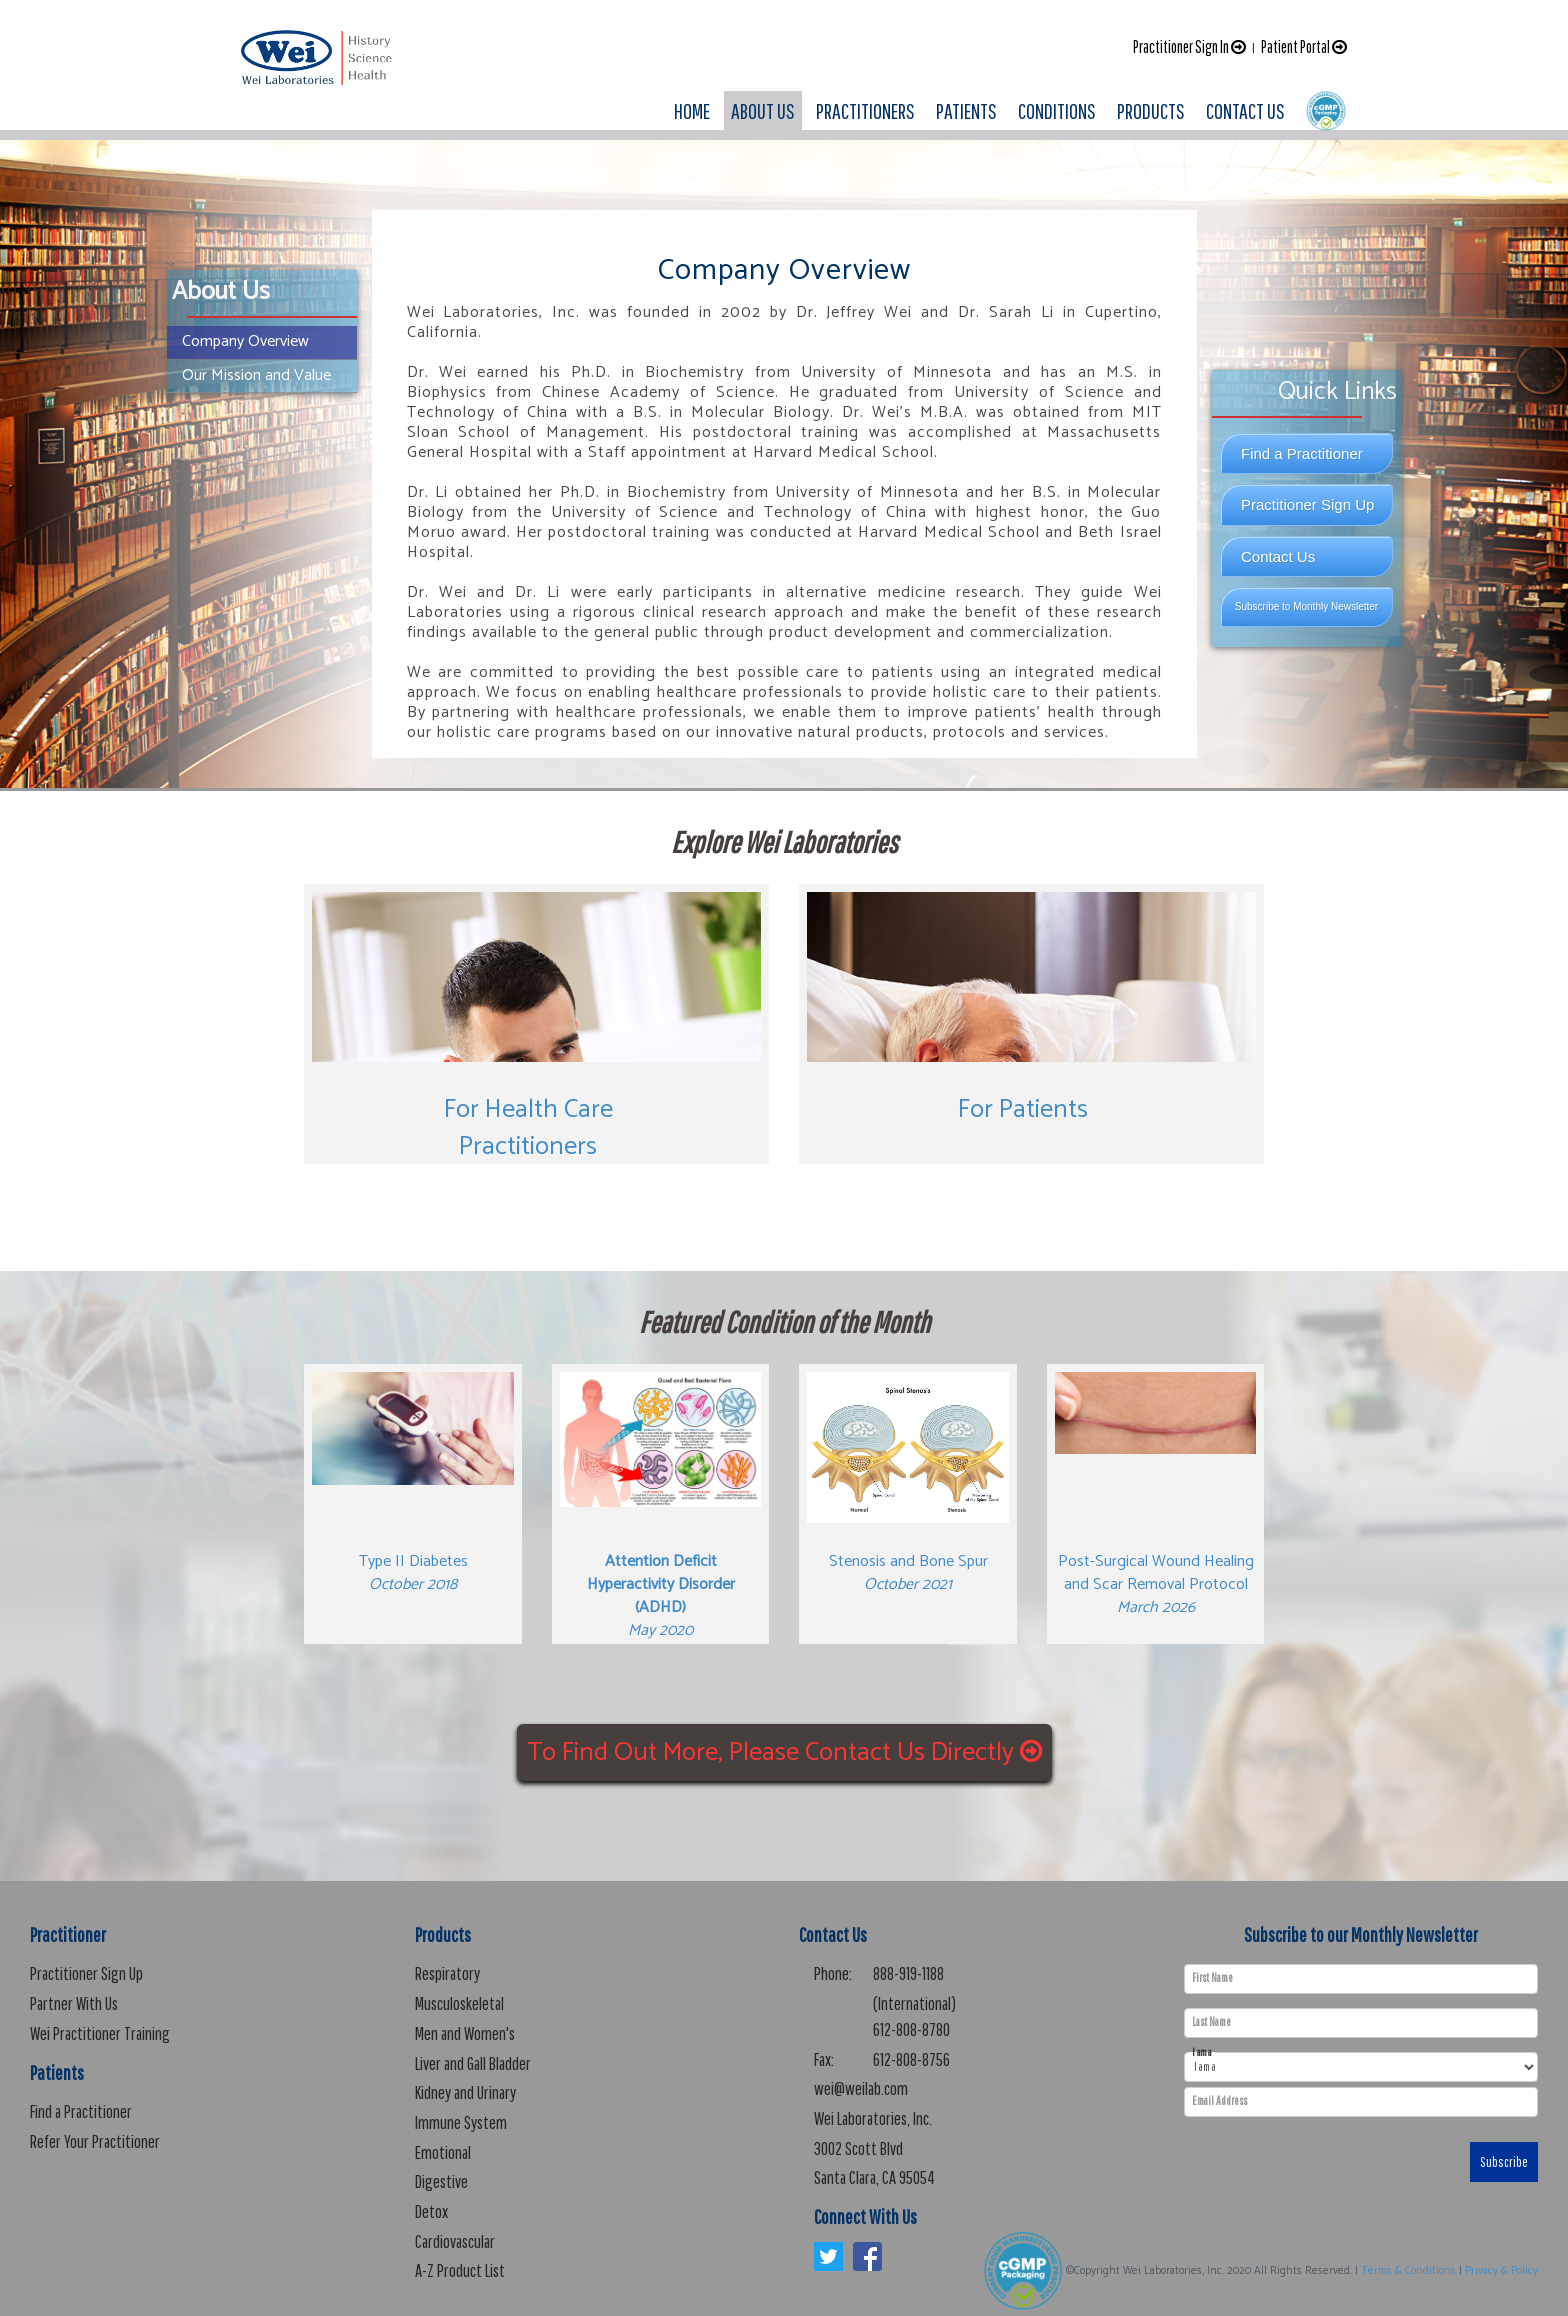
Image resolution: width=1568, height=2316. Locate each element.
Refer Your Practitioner (95, 2141)
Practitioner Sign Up (1307, 504)
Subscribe (1504, 2162)
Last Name (1211, 2022)
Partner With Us (74, 2003)
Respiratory (447, 1973)
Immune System (461, 2122)
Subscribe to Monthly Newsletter (1306, 606)
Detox (431, 2211)
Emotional (443, 2152)
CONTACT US (1245, 110)
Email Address (1219, 2101)
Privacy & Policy (1501, 2271)
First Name (1212, 1978)
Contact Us (1278, 556)
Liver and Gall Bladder (473, 2063)
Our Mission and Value (256, 375)
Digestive (441, 2181)
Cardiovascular (455, 2241)
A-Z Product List (460, 2270)
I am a (1201, 2052)
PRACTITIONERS (865, 110)
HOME (692, 110)
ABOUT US (763, 110)
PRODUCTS (1151, 110)
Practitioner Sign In (1189, 46)
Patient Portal (1304, 46)
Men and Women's (465, 2033)
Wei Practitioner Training (100, 2033)
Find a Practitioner (1302, 453)
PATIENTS (966, 110)
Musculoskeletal (459, 2003)
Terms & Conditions (1408, 2271)
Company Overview (245, 341)
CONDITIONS (1057, 110)
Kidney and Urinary (465, 2092)
